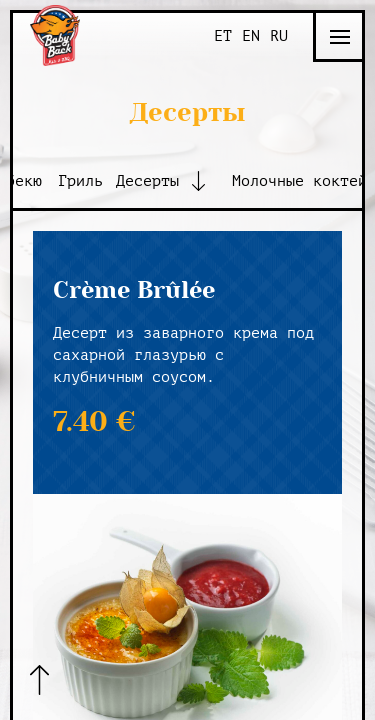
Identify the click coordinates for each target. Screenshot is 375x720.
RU (279, 36)
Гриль (80, 181)
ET (223, 36)
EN (251, 36)
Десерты (147, 181)
